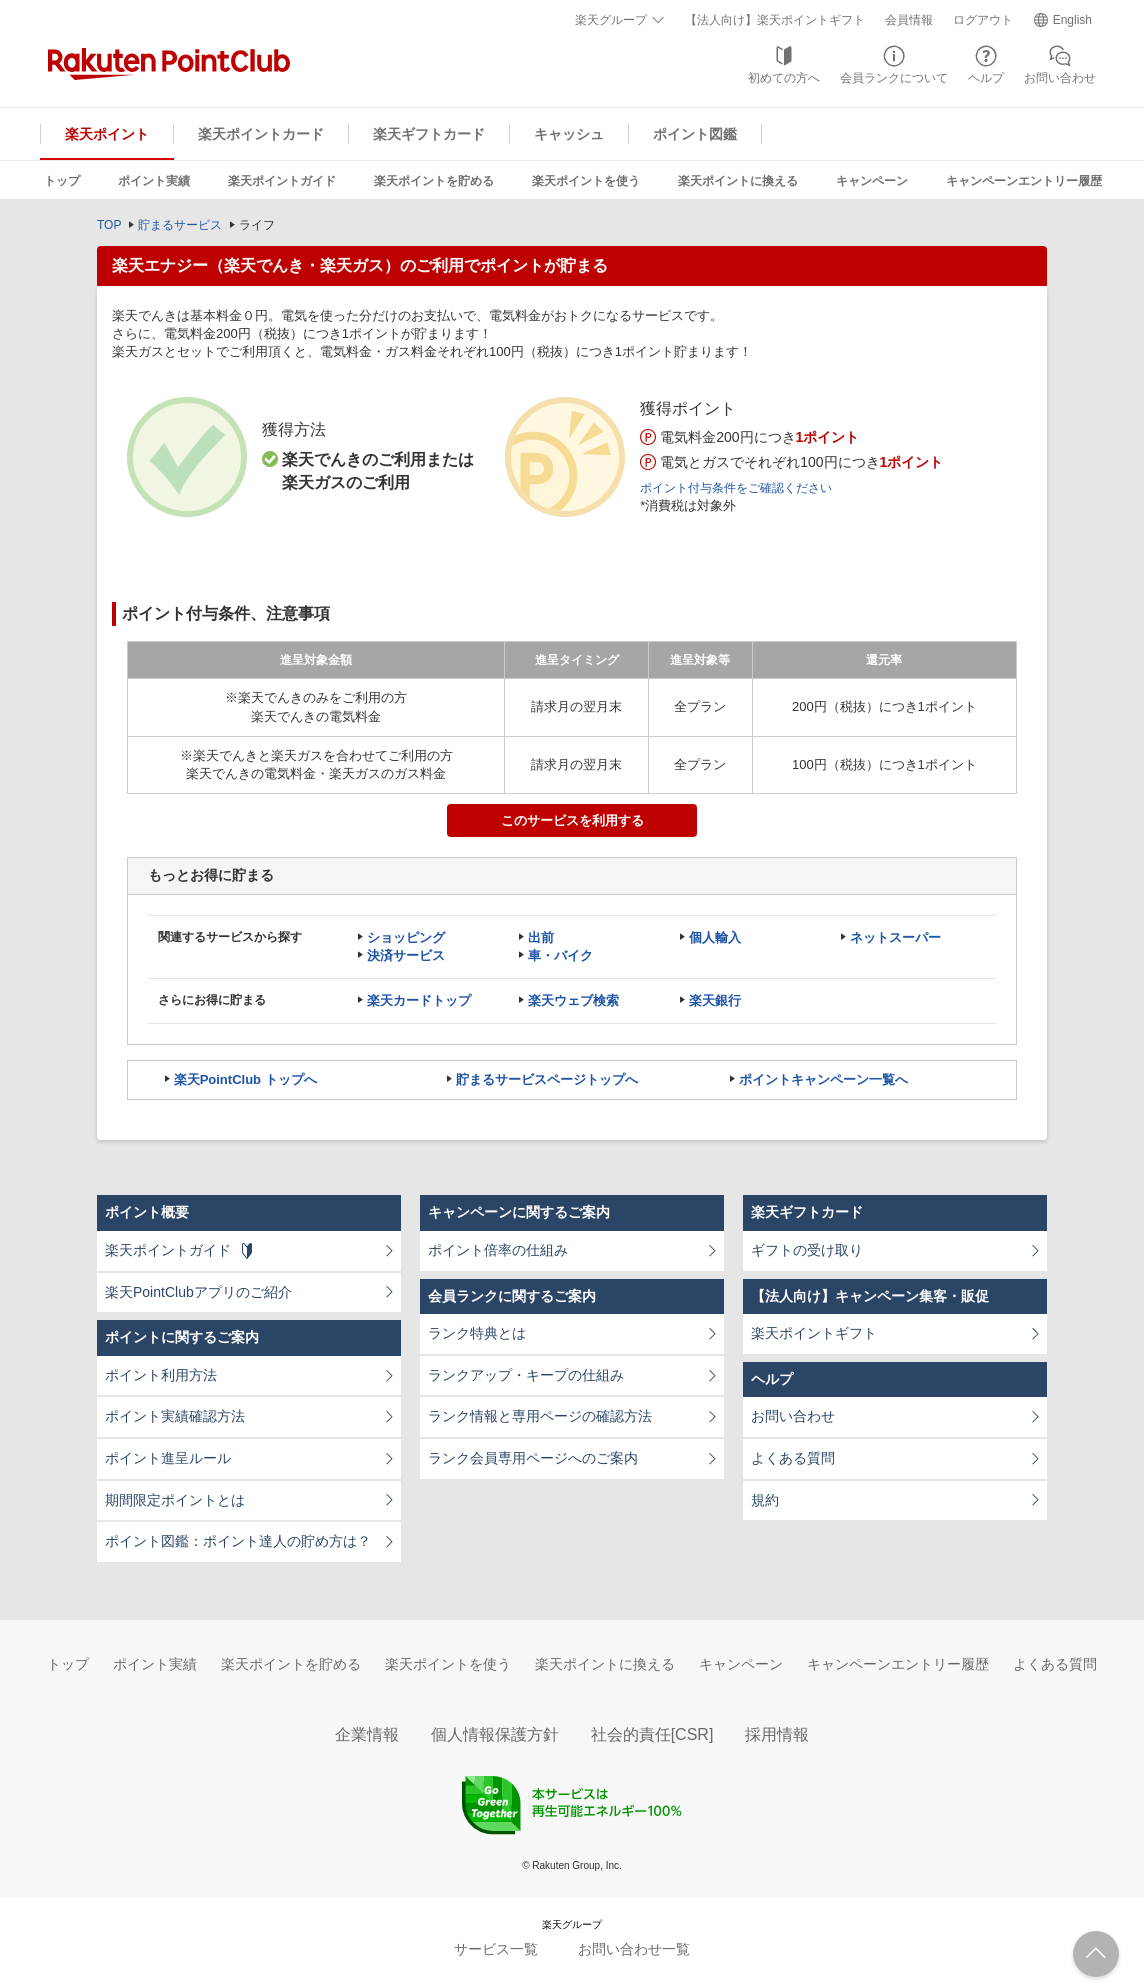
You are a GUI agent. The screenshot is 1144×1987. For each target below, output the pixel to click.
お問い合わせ (1060, 78)
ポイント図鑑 (695, 134)
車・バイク (560, 955)
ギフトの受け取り (807, 1250)
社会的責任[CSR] (652, 1734)
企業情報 (367, 1734)
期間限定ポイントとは (175, 1500)
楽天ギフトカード (429, 134)
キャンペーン (872, 181)
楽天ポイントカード (261, 134)
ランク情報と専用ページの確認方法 (540, 1416)
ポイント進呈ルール (168, 1458)
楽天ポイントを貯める (434, 181)
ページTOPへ (1096, 1954)
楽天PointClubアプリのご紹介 (198, 1292)
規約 (765, 1500)
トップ (62, 181)
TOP (109, 225)
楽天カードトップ (419, 1000)
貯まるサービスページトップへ (547, 1079)
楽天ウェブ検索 (573, 1000)
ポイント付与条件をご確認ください (736, 488)
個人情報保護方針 (495, 1734)
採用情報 (777, 1734)
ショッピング (406, 937)
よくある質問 (793, 1458)
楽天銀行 (715, 1000)
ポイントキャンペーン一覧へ (823, 1079)
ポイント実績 (154, 181)
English (1072, 20)
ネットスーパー (895, 937)
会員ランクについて (894, 78)
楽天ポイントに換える (738, 181)
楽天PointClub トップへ (245, 1079)
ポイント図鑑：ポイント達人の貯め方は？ (238, 1541)
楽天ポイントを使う (586, 181)
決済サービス (406, 955)
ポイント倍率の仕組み (498, 1250)
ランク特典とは (477, 1333)
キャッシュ (569, 134)
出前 (541, 937)
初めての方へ (784, 78)
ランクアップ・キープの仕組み (526, 1375)
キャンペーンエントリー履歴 (1024, 181)
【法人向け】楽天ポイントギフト (775, 20)
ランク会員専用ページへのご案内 (533, 1458)
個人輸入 (715, 937)
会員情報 (909, 20)
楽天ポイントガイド (282, 181)
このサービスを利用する (572, 820)
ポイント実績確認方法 (175, 1416)
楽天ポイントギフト (814, 1333)
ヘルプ (986, 78)
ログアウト (983, 20)
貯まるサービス (180, 225)
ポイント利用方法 (161, 1375)
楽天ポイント (107, 134)
